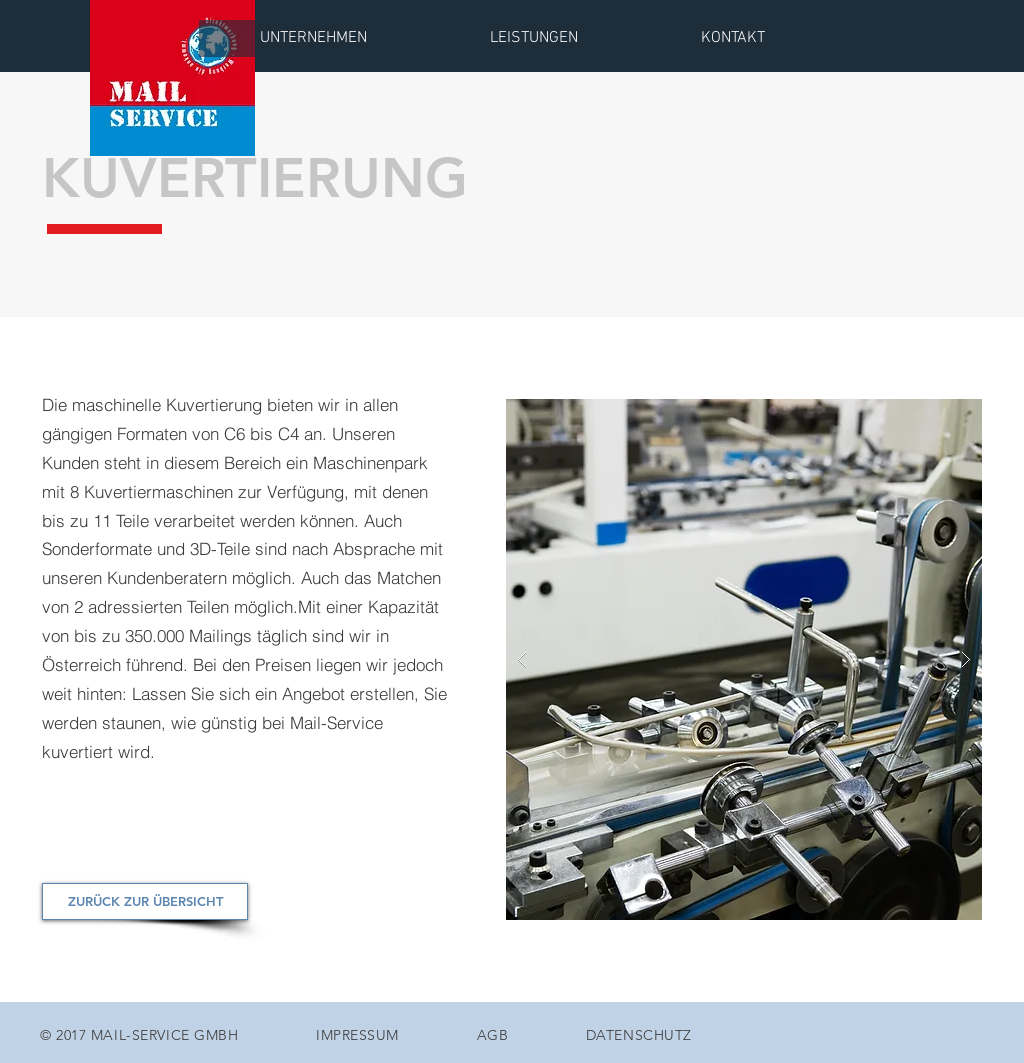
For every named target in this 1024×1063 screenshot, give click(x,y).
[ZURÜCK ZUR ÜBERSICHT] (145, 901)
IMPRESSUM (357, 1035)
